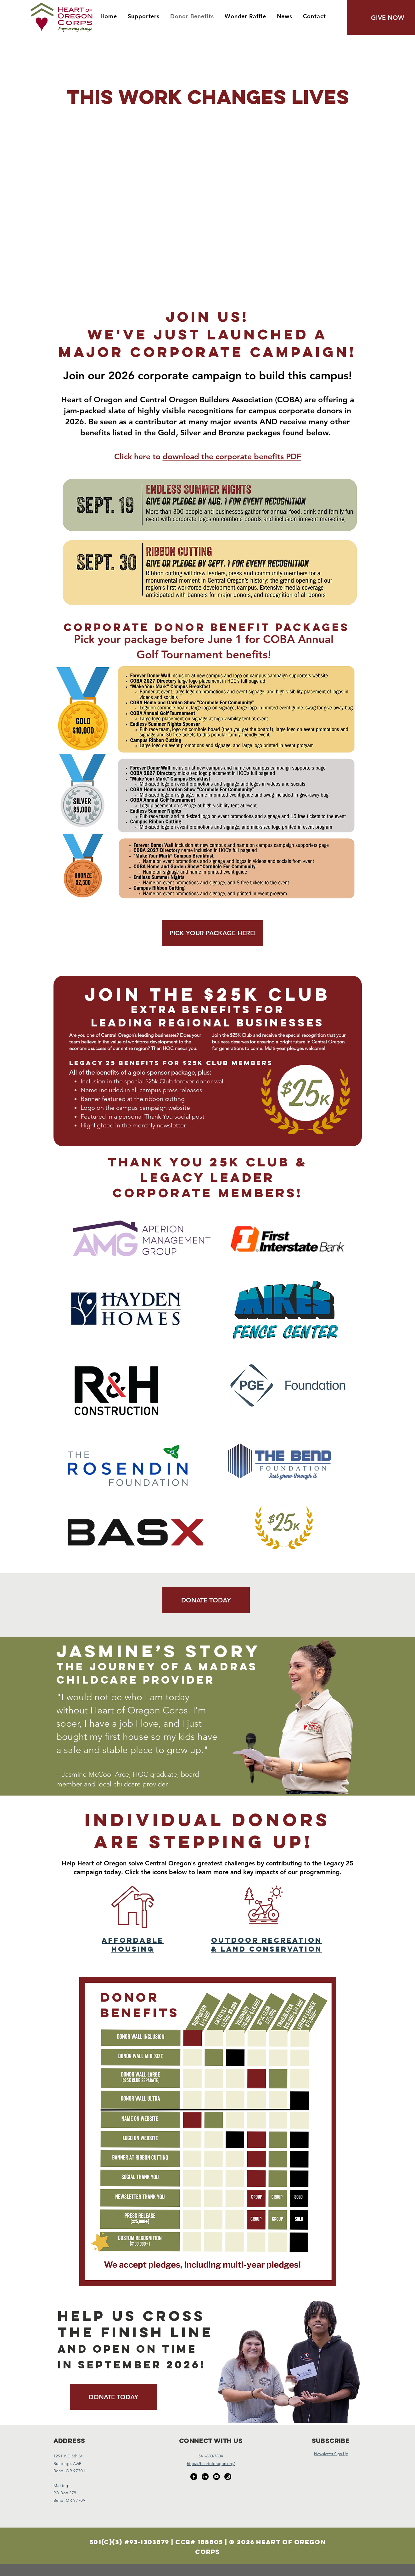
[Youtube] (216, 2476)
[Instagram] (227, 2476)
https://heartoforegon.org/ (211, 2463)
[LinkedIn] (205, 2476)
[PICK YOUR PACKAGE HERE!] (212, 933)
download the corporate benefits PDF (232, 456)
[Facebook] (193, 2476)
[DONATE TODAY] (206, 1600)
